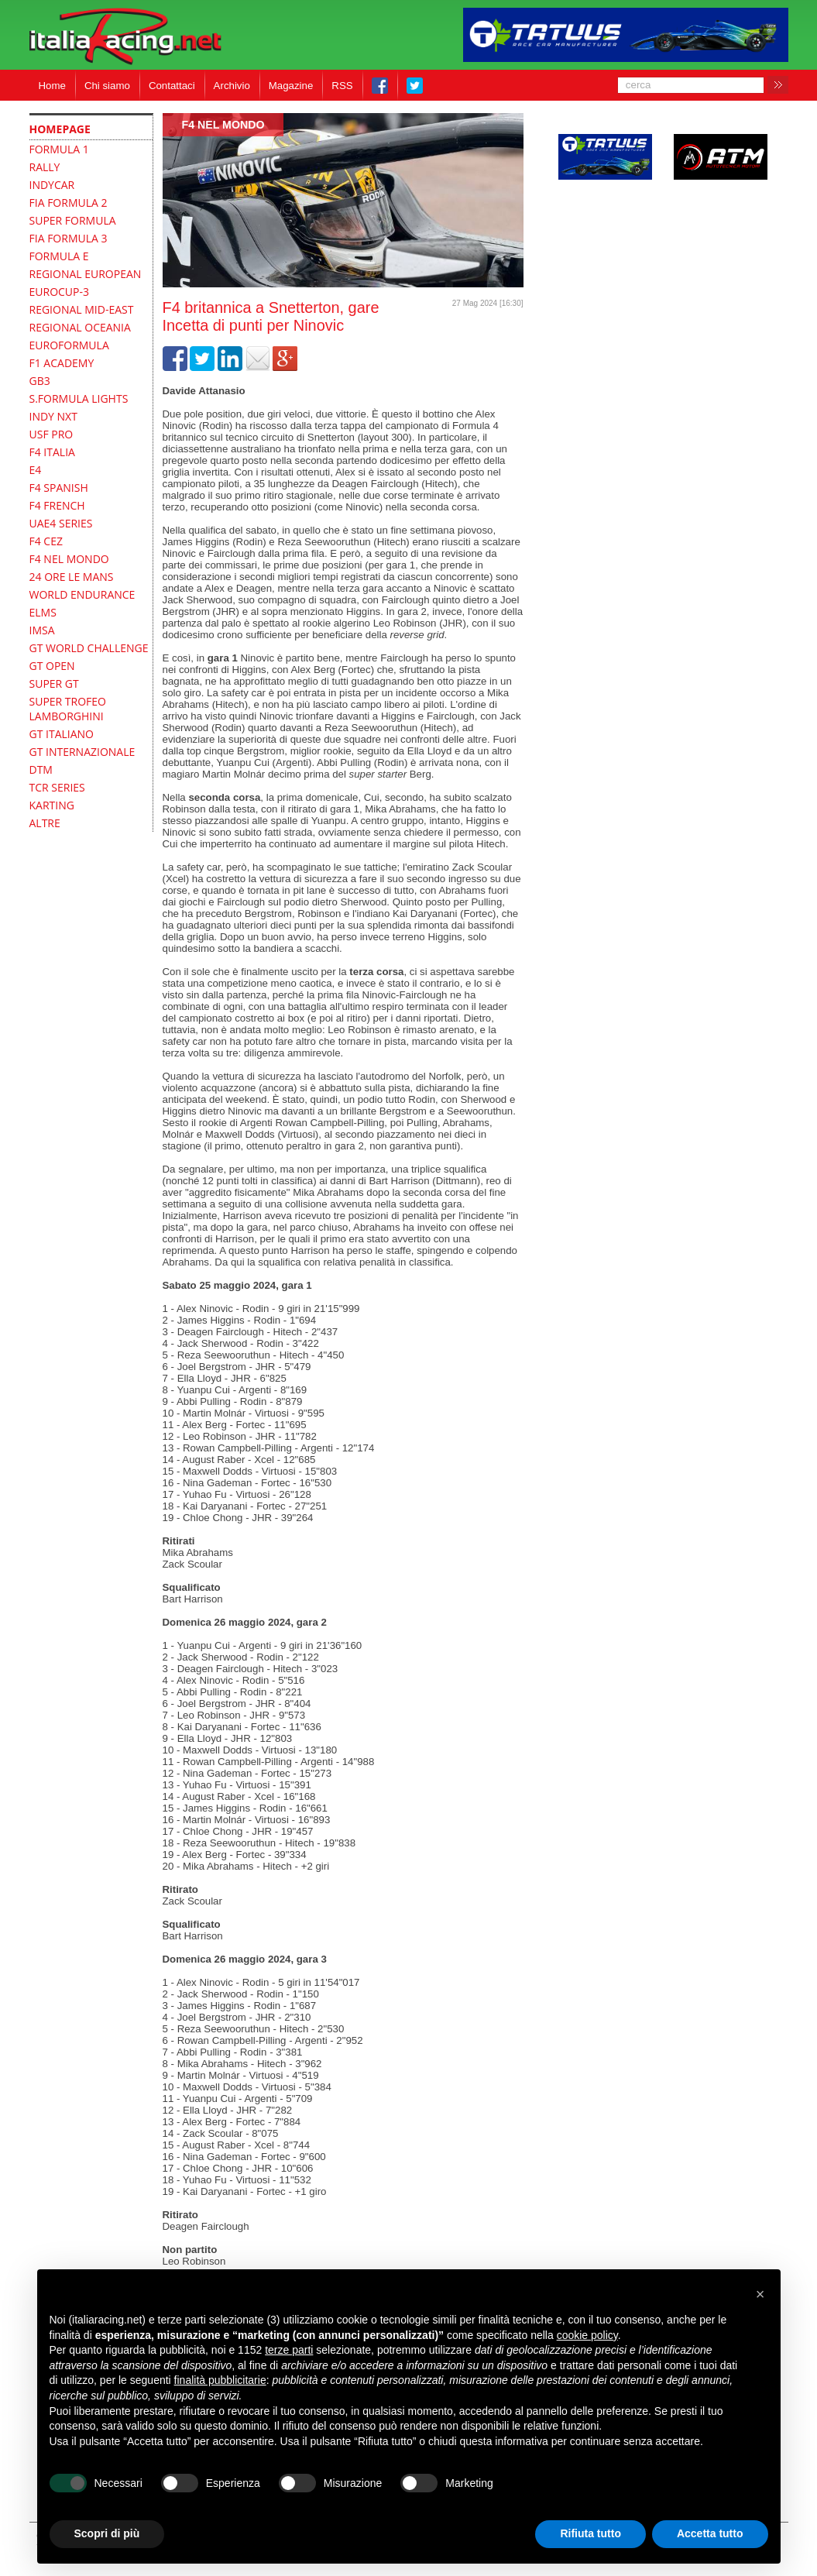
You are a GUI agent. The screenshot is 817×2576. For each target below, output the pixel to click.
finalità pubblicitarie (220, 2380)
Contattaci (172, 85)
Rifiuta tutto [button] (590, 2533)
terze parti (289, 2350)
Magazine (291, 85)
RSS (341, 85)
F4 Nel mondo (223, 124)
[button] (760, 2294)
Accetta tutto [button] (710, 2533)
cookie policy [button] (587, 2335)
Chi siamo (107, 85)
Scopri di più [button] (107, 2533)
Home (52, 85)
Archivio (232, 85)
